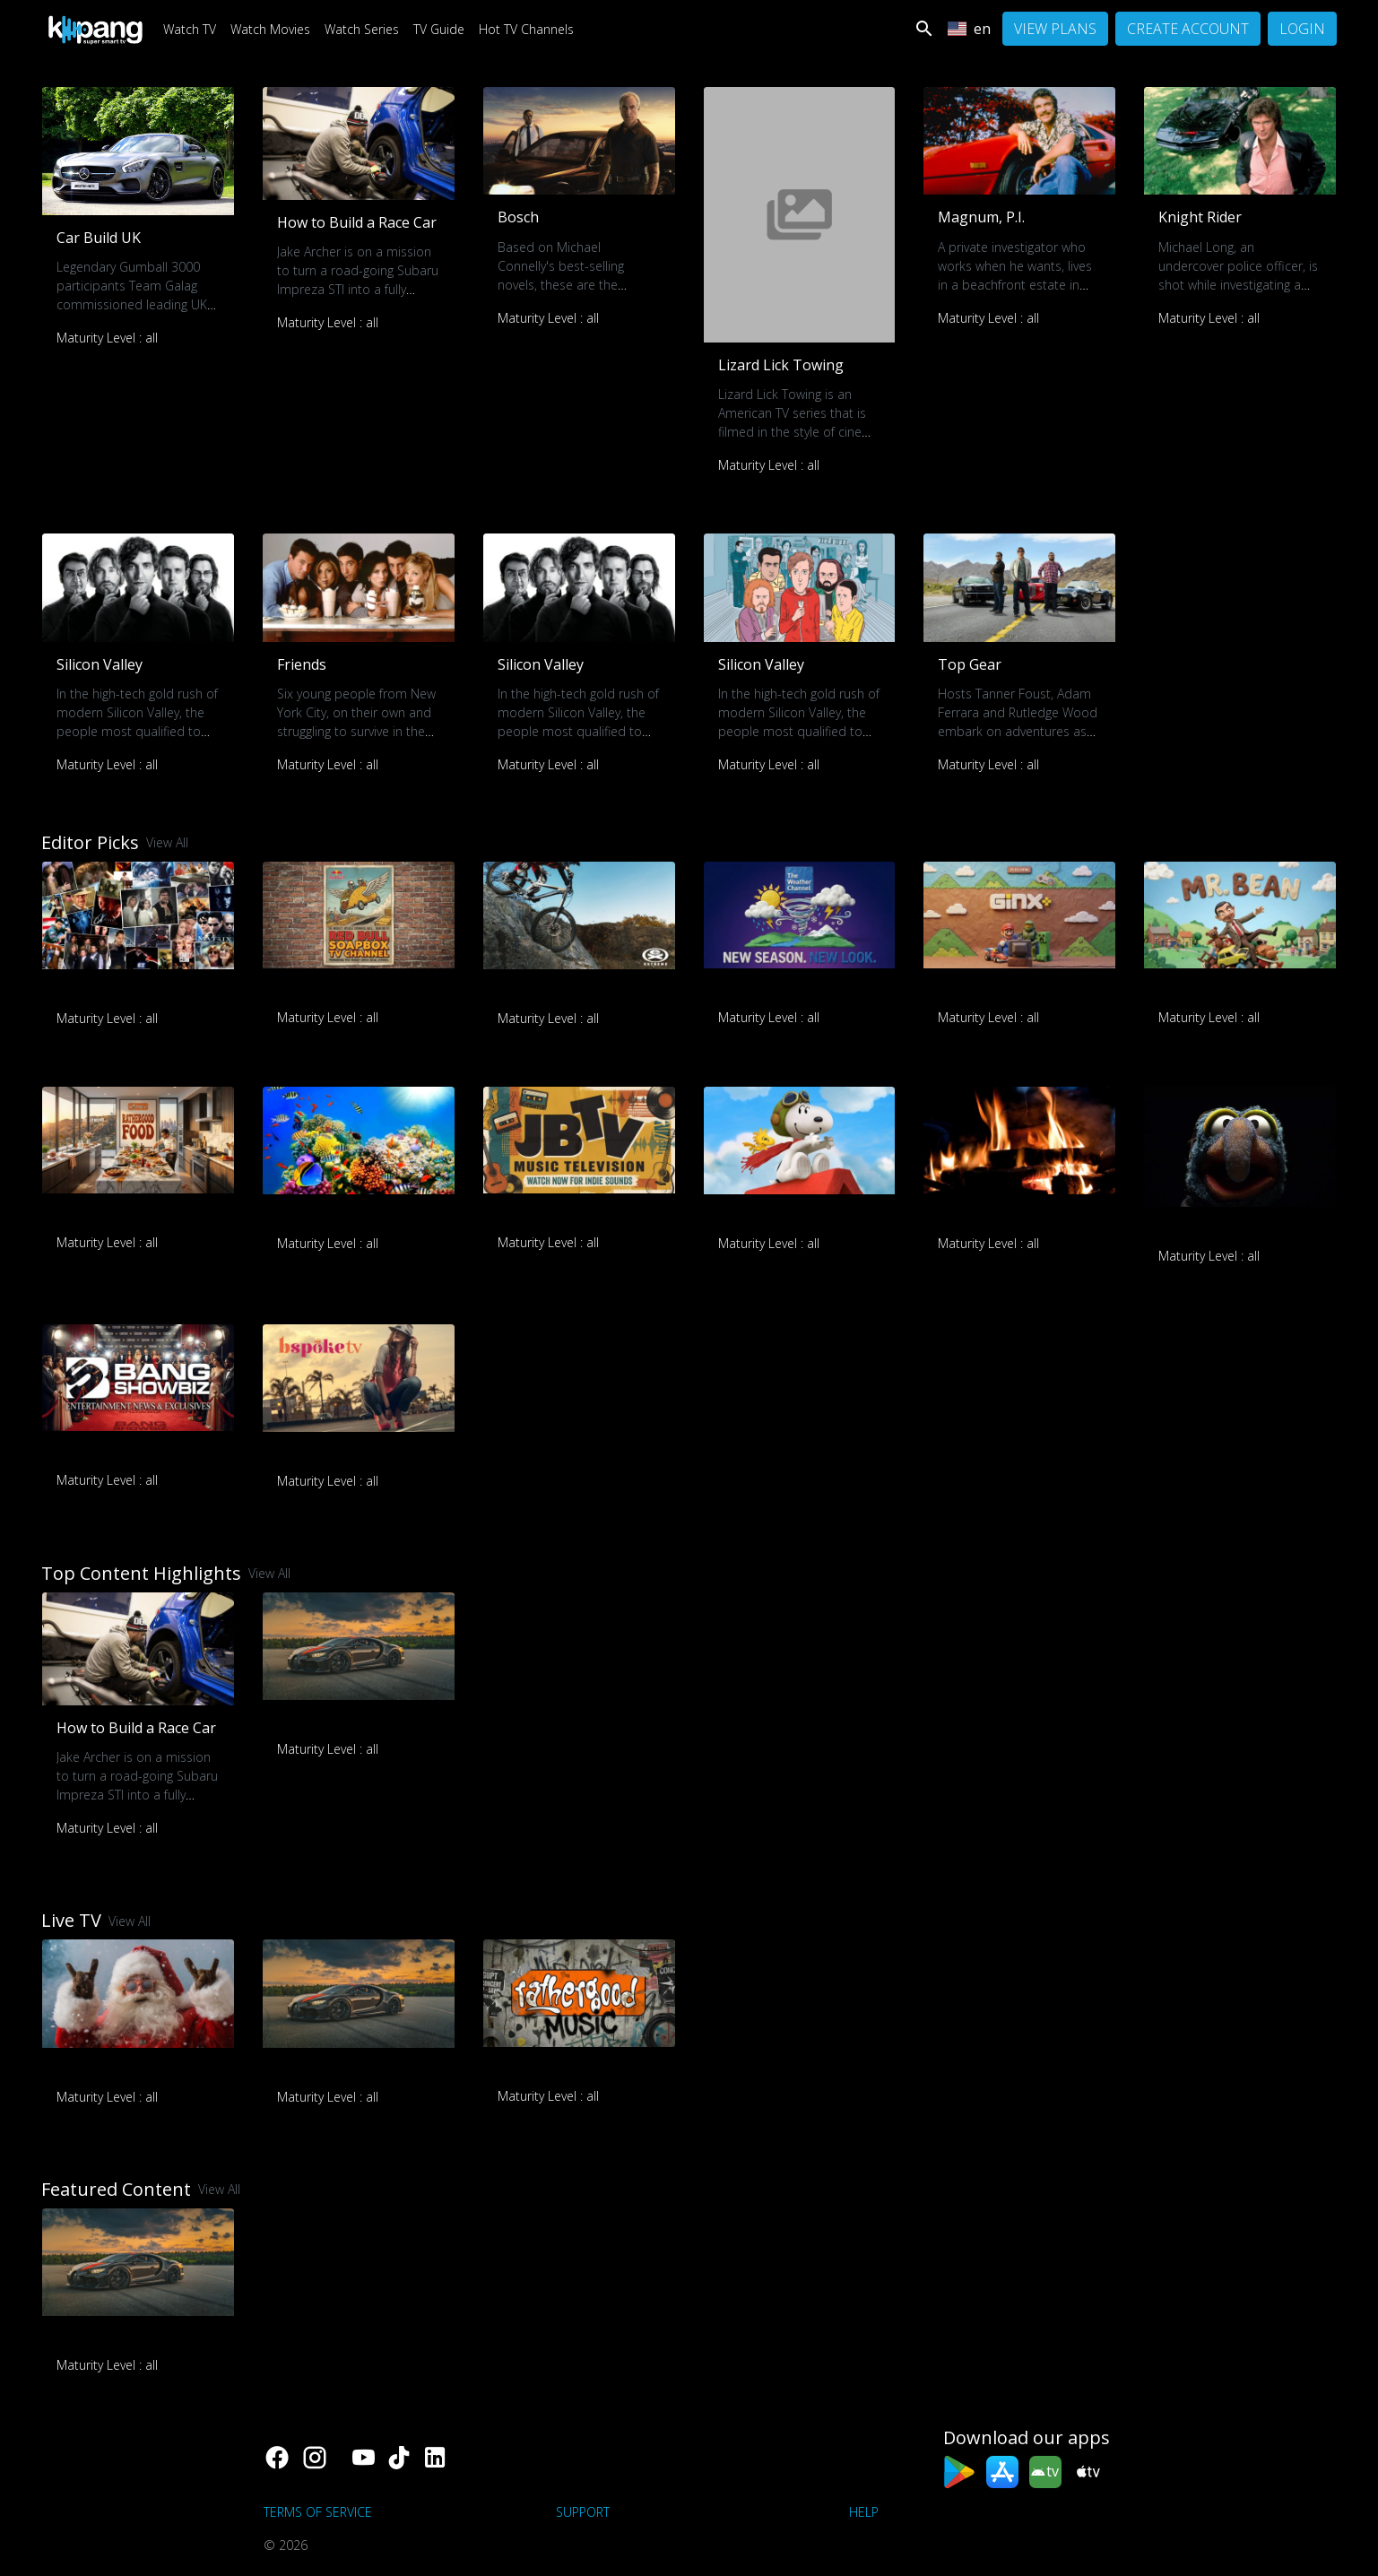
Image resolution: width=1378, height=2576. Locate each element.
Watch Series (362, 29)
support (583, 2511)
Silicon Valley (99, 664)
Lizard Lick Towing (781, 365)
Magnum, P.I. (981, 217)
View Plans (1055, 29)
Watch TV (189, 29)
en (969, 29)
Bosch (518, 217)
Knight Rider (1200, 217)
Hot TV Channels (526, 29)
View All (167, 842)
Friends (301, 664)
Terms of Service (318, 2511)
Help (864, 2511)
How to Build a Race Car (357, 222)
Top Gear (969, 664)
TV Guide (438, 29)
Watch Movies (270, 29)
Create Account (1188, 29)
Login (1302, 29)
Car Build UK (98, 237)
